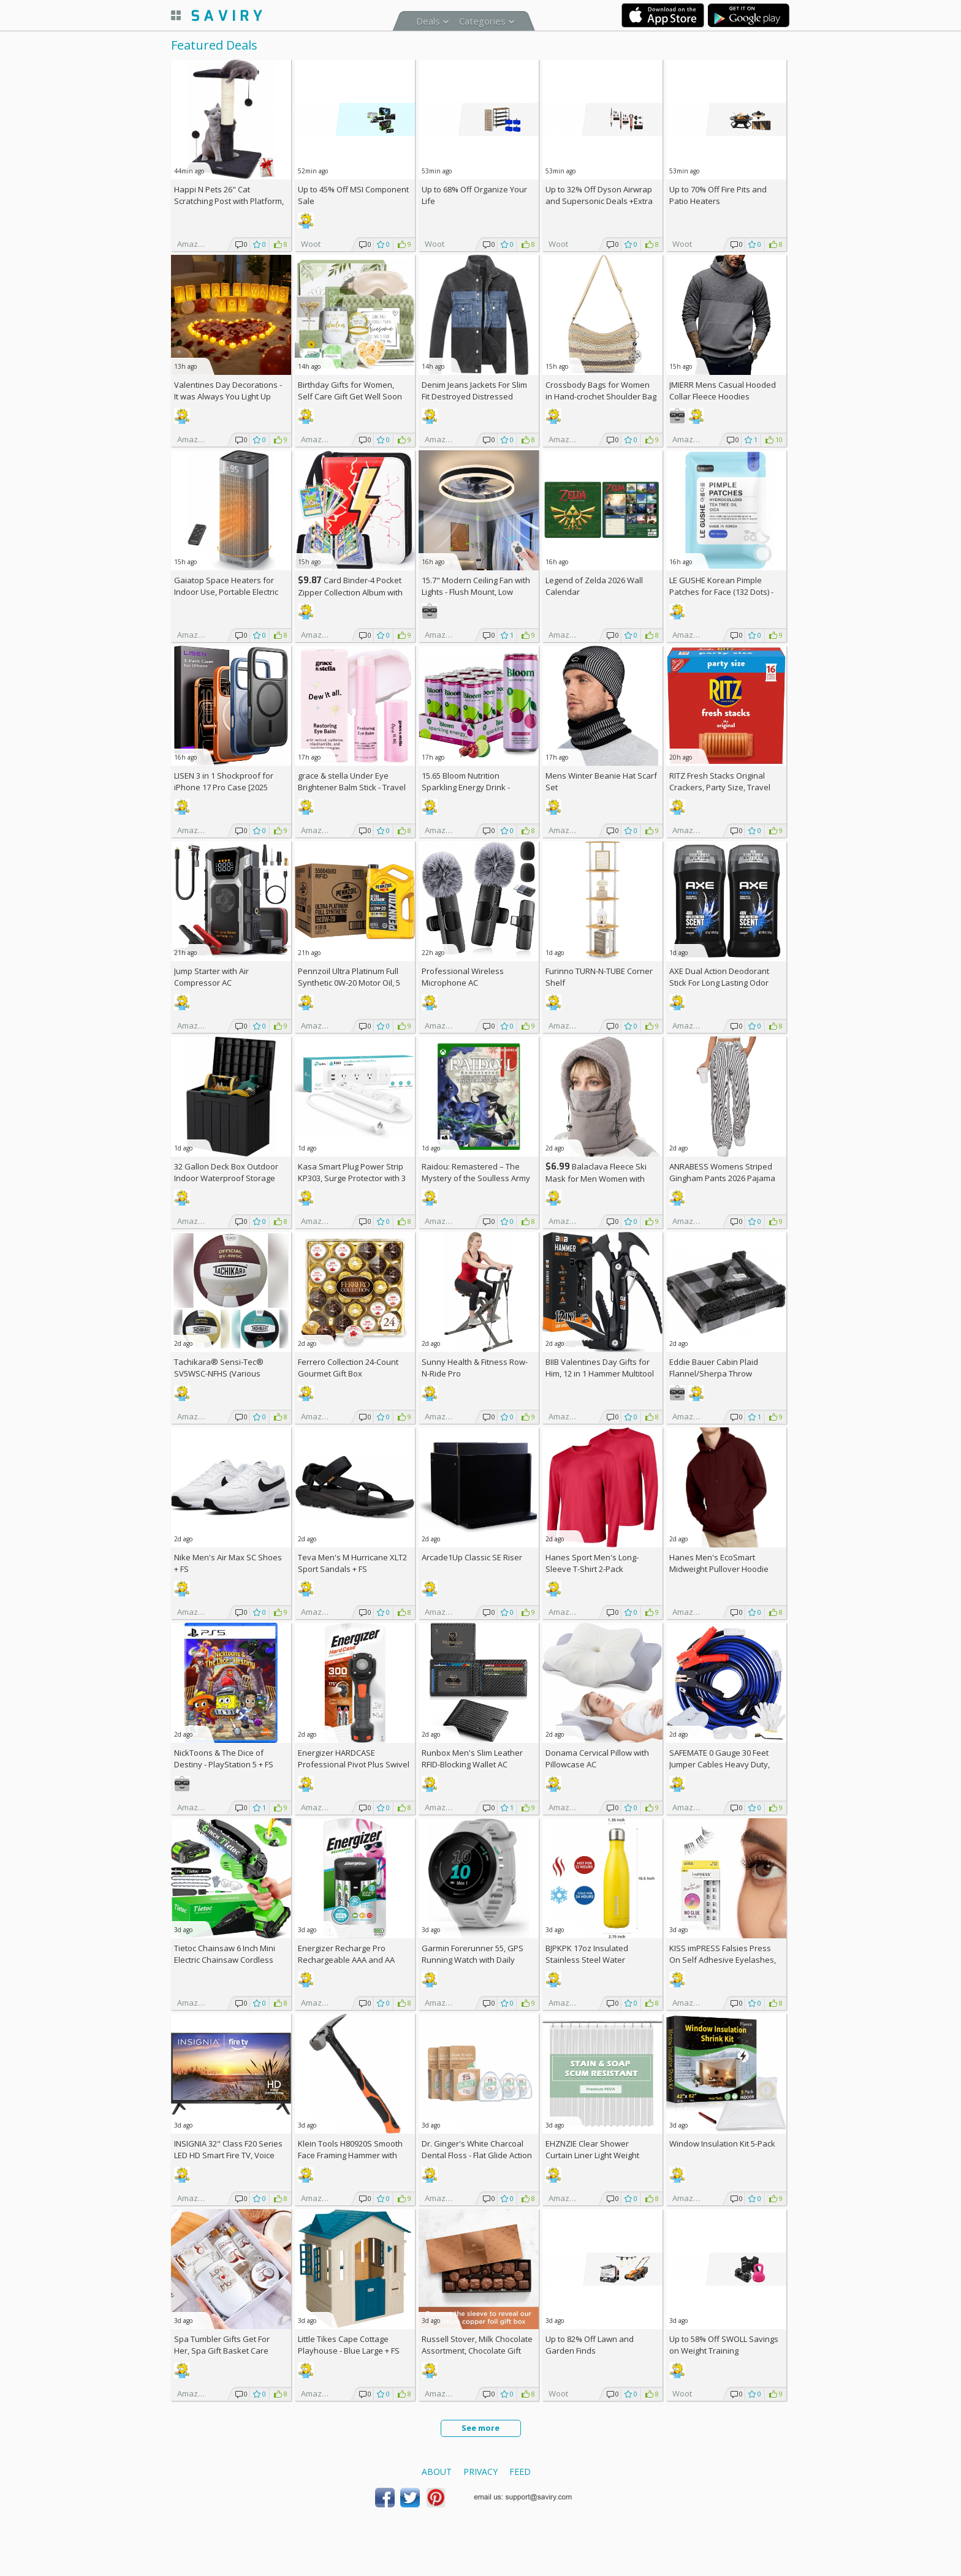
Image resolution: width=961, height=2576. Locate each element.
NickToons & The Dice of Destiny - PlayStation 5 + (223, 1758)
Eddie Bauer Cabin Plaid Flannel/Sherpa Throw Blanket (713, 1373)
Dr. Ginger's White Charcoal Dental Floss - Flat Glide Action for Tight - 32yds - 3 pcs (477, 2155)
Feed (520, 2471)
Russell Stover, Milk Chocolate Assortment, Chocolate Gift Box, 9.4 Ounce (477, 2350)
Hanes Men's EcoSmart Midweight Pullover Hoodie (719, 1563)
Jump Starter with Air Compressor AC (211, 976)
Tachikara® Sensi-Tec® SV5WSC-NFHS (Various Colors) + (219, 1373)
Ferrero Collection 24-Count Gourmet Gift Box (348, 1367)
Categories (482, 21)
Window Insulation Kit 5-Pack (722, 2143)
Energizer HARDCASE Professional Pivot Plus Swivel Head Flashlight (353, 1764)
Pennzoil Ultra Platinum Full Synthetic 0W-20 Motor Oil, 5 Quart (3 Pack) (349, 982)
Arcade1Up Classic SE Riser (472, 1557)
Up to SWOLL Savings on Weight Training (723, 2344)
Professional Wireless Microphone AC (463, 976)
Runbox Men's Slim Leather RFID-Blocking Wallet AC (472, 1758)
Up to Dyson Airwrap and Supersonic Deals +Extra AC (599, 201)
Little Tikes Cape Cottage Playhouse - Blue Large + (349, 2344)
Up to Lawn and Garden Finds (589, 2344)
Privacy (480, 2471)
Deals (428, 21)
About (437, 2471)
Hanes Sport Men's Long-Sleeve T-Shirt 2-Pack (592, 1563)
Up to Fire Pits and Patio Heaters (718, 195)
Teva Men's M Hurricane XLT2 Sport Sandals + (352, 1563)
